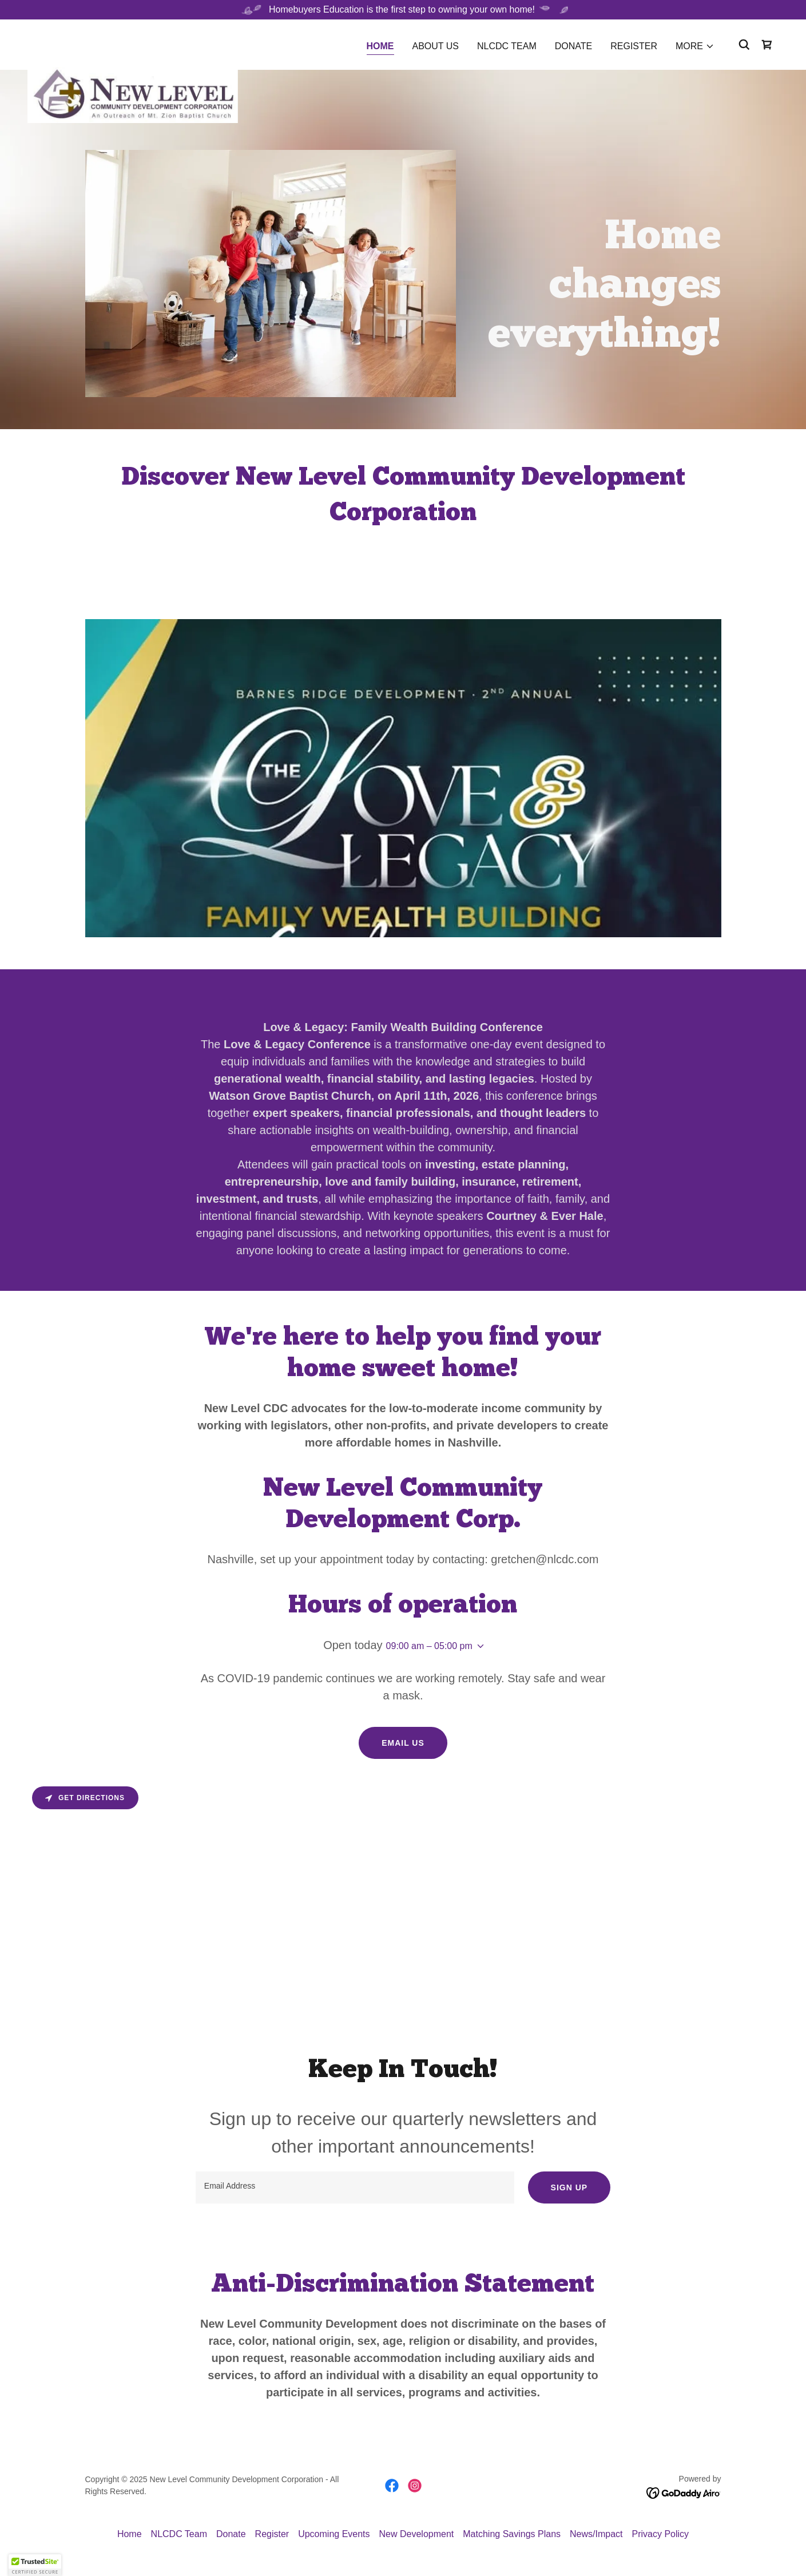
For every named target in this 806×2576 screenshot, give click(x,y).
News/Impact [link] (596, 2534)
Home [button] (129, 2534)
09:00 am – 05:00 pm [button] (429, 1646)
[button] (695, 46)
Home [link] (380, 46)
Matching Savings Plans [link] (512, 2534)
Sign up (569, 2187)
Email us (403, 1742)
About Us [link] (435, 46)
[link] (132, 42)
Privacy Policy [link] (660, 2534)
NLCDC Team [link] (507, 46)
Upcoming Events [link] (334, 2534)
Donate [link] (573, 46)
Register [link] (633, 46)
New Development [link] (416, 2534)
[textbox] (355, 2187)
